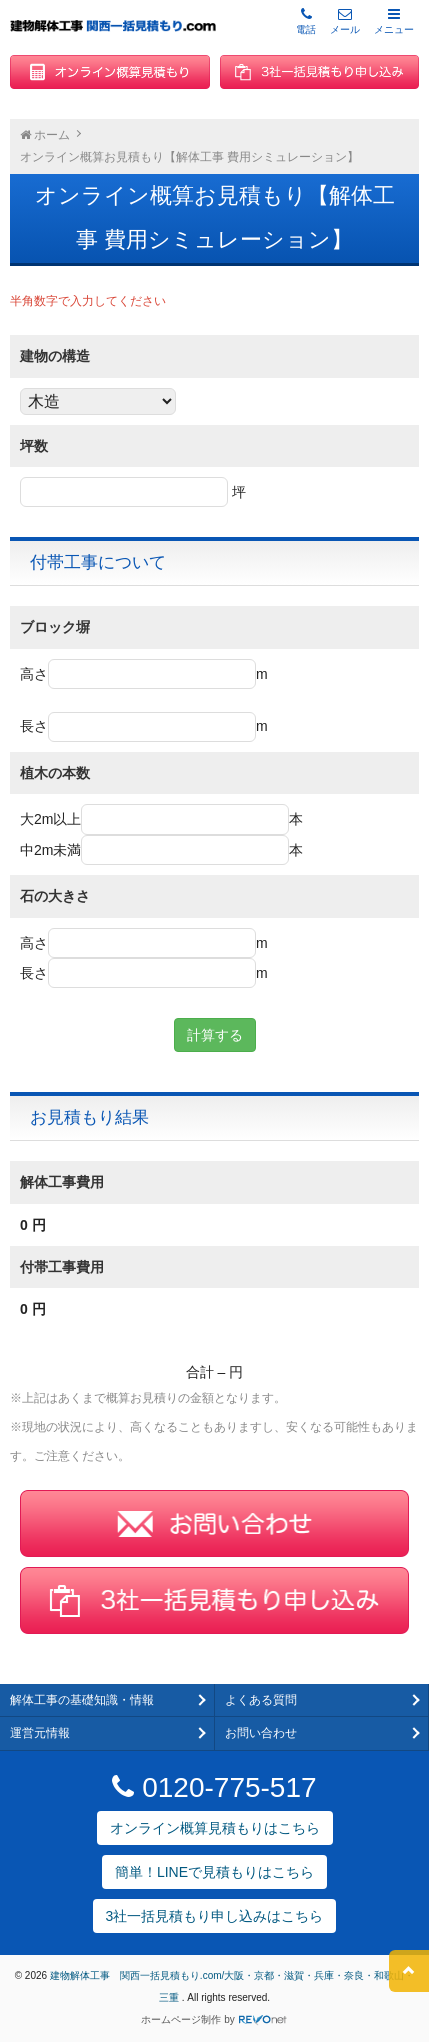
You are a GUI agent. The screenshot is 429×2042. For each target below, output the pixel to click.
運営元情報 (40, 1733)
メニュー (394, 21)
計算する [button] (215, 1035)
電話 (306, 21)
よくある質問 (261, 1700)
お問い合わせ (261, 1733)
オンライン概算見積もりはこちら (215, 1828)
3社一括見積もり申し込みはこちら (215, 1916)
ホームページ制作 (181, 2019)
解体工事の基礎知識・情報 (82, 1700)
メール (345, 21)
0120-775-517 (214, 1787)
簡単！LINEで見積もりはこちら (214, 1872)
